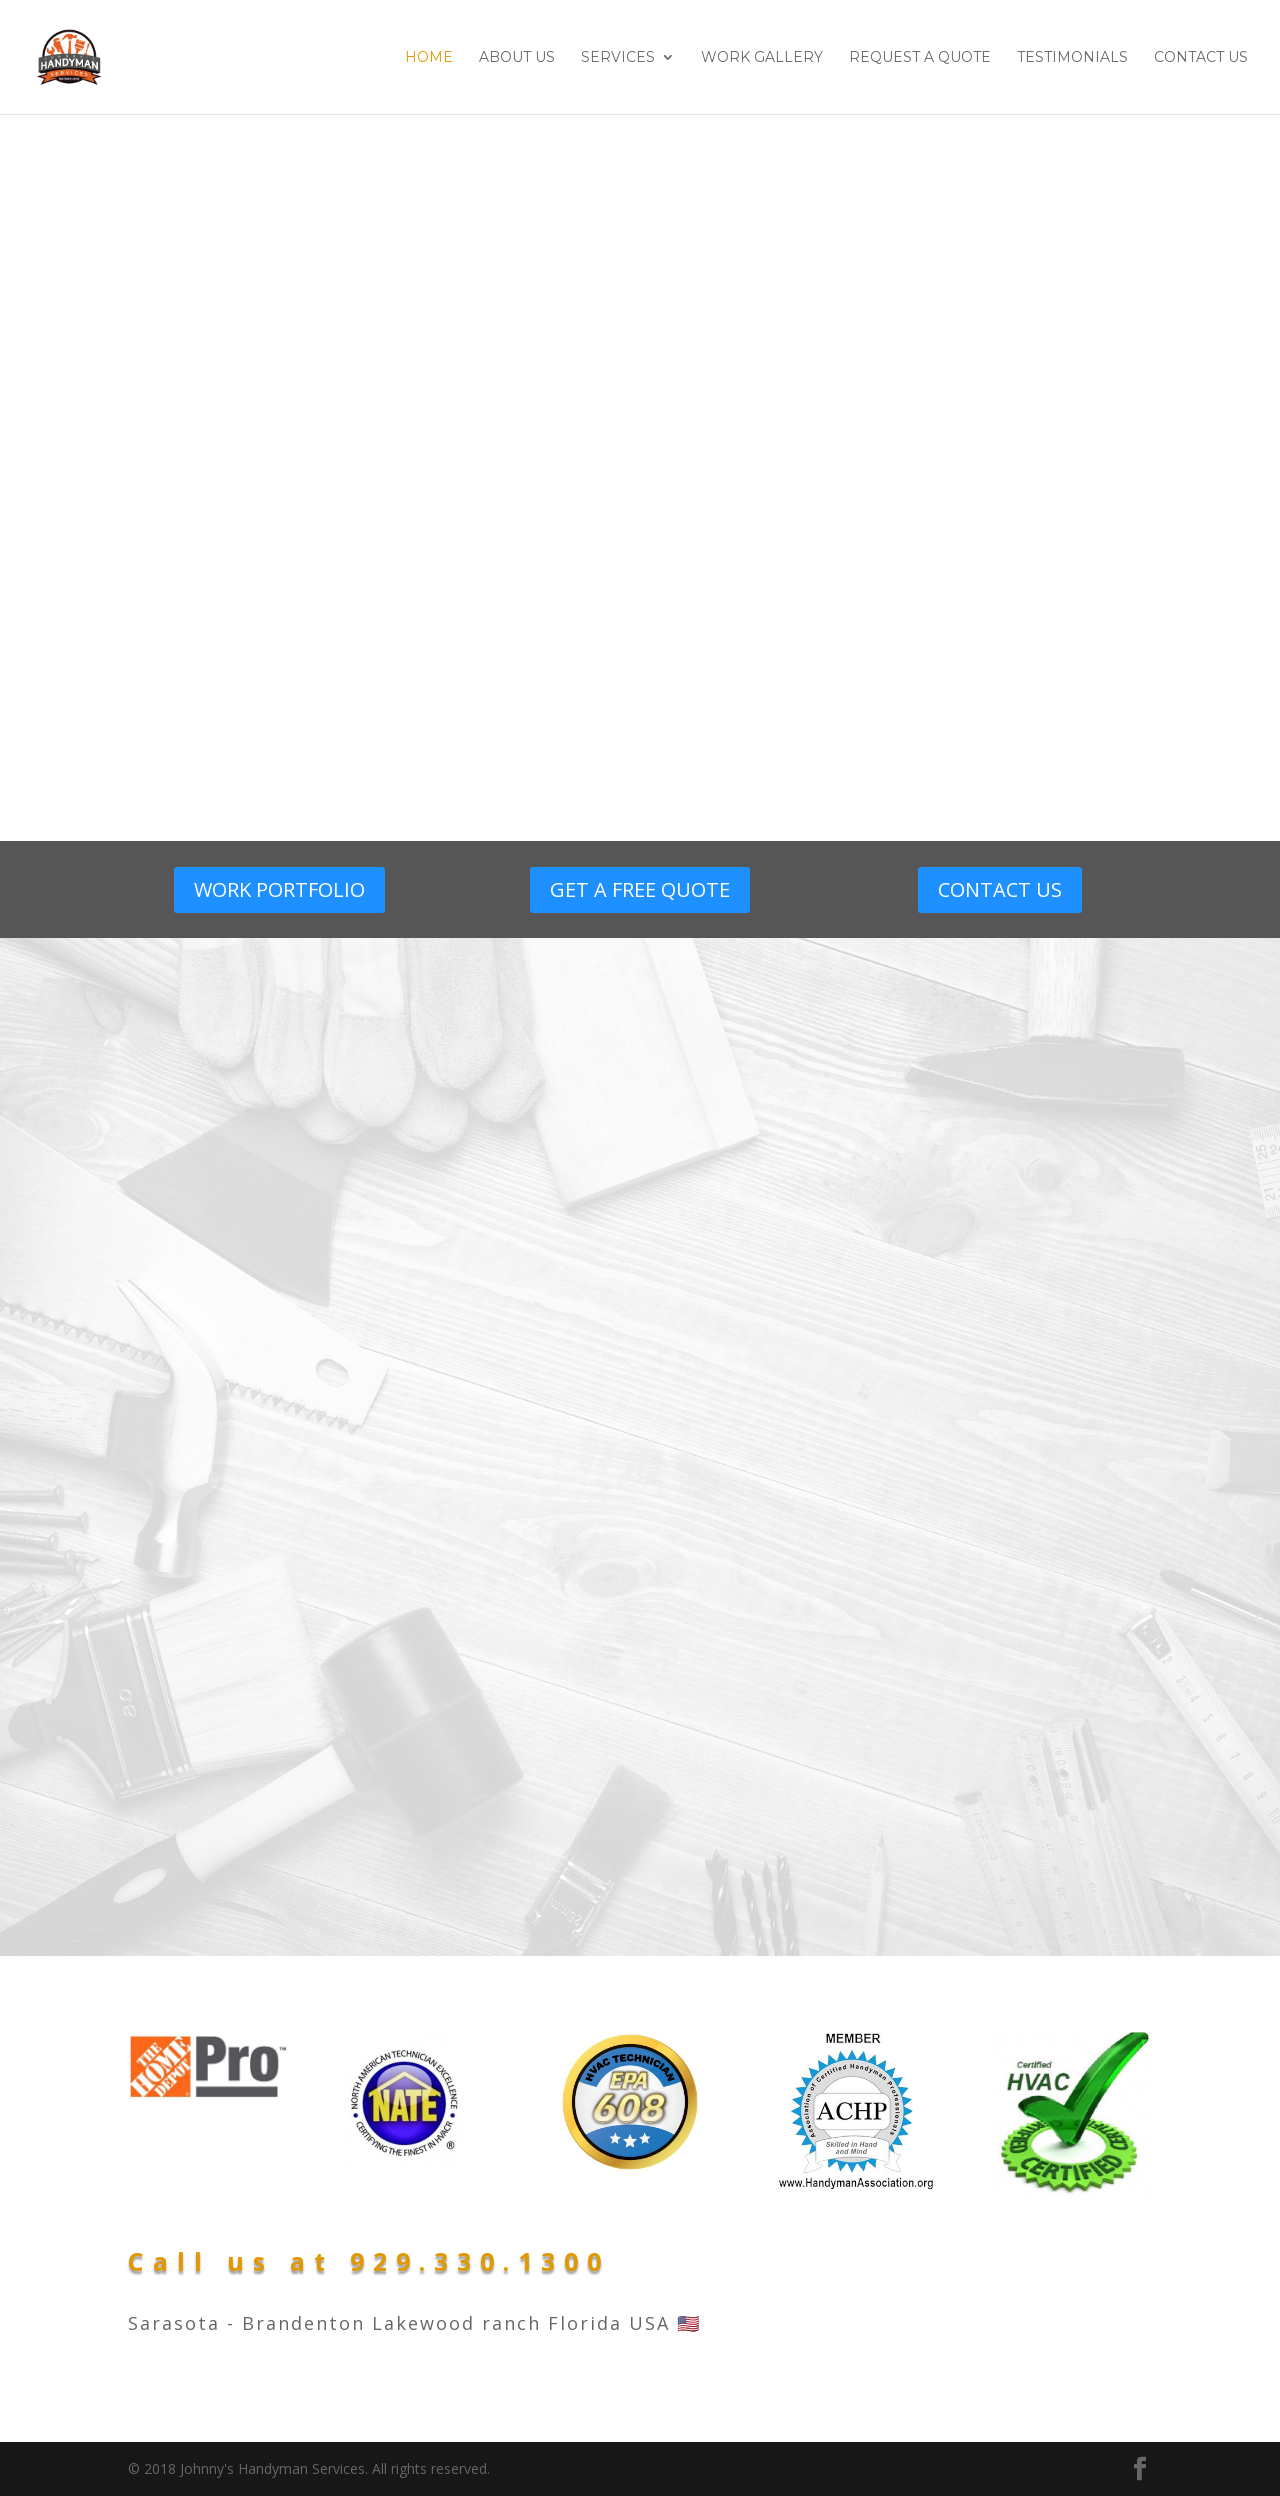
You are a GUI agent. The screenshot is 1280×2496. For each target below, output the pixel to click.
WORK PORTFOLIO (279, 889)
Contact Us (1201, 58)
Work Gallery (762, 58)
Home (429, 58)
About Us (517, 58)
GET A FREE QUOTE (640, 889)
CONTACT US (1000, 889)
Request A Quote (920, 58)
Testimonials (1072, 58)
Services (618, 58)
